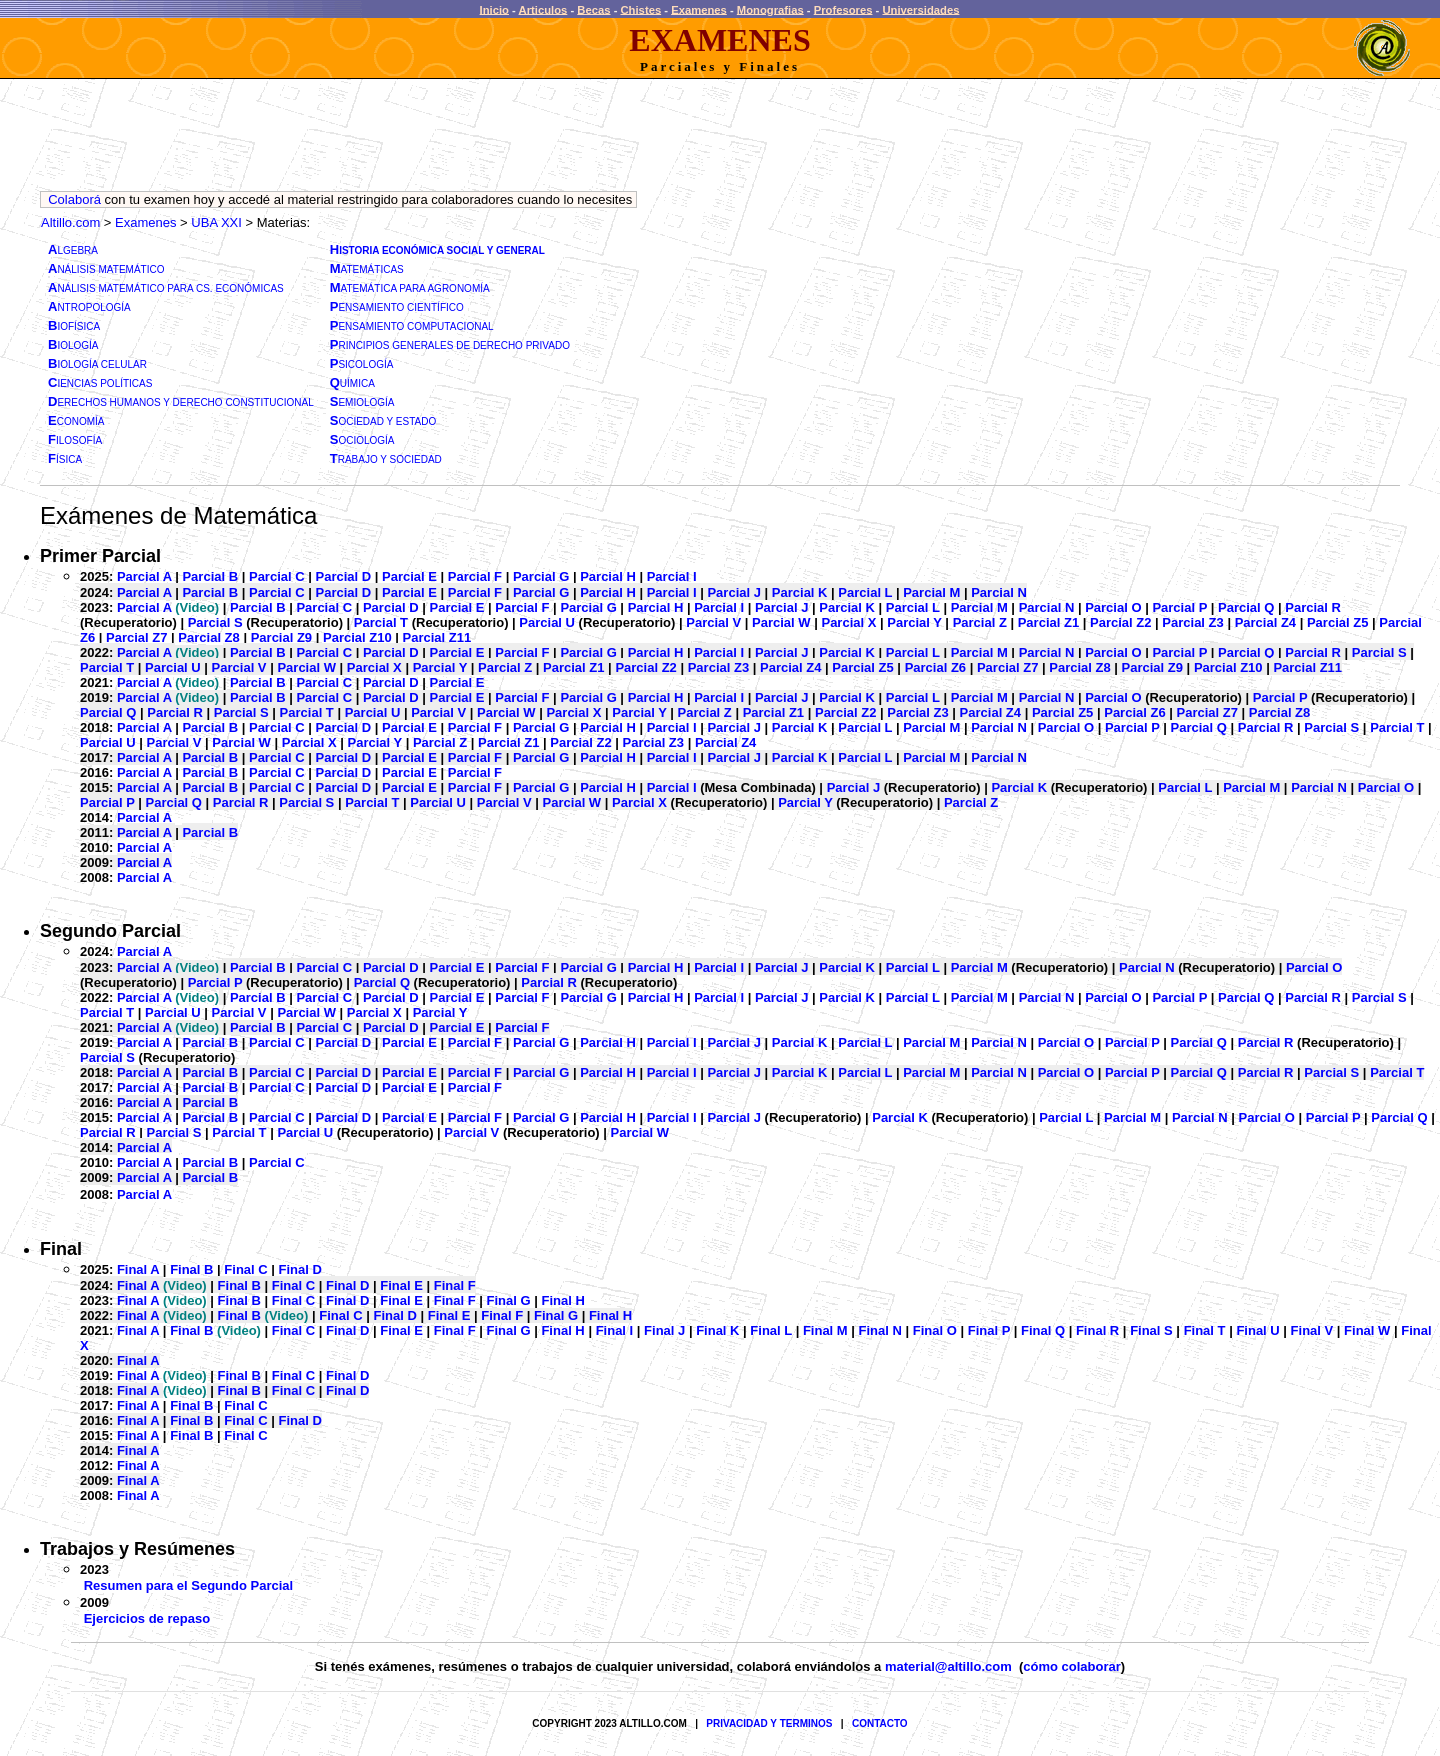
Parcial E (409, 576)
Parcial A (144, 576)
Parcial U (548, 622)
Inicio (494, 9)
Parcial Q (1246, 607)
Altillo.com (70, 222)
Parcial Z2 (1120, 622)
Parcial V (713, 622)
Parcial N (999, 592)
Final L (771, 1330)
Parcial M (931, 592)
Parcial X (848, 622)
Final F (455, 1285)
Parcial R (1313, 607)
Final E (401, 1285)
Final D (300, 1269)
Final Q (1043, 1330)
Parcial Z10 (357, 637)
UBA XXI (216, 222)
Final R (1097, 1330)
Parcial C (277, 576)
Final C (245, 1269)
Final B (191, 1269)
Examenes (699, 9)
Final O (935, 1330)
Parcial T (383, 622)
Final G (509, 1300)
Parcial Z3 (1192, 622)
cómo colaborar (1072, 1666)
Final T (1205, 1330)
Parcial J (734, 592)
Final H (562, 1300)
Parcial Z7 (136, 637)
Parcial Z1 (1048, 622)
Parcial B (210, 576)
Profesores (843, 9)
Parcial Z (980, 622)
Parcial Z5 (1337, 622)
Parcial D (344, 576)
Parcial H (608, 576)
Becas (593, 9)
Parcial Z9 (281, 637)
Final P (989, 1330)
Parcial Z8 (208, 637)
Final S (1151, 1330)
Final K (717, 1330)
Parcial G (541, 576)
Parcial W (781, 622)
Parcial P (1179, 607)
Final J (664, 1330)
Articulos (543, 9)
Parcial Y (914, 622)
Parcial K (800, 592)
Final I (615, 1330)
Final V (1312, 1330)
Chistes (641, 9)
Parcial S (217, 622)
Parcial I (672, 576)
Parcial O (1113, 607)
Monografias (770, 9)
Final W (1367, 1330)
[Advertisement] (404, 140)
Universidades (920, 9)
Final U (1257, 1330)
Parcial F (475, 576)
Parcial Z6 (935, 667)
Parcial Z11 (437, 637)
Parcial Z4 (1265, 622)
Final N (880, 1330)
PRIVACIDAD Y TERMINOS (769, 1723)
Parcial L (865, 592)
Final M (825, 1330)
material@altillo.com (948, 1666)
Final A (138, 1269)
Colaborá (74, 199)
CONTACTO (880, 1723)
